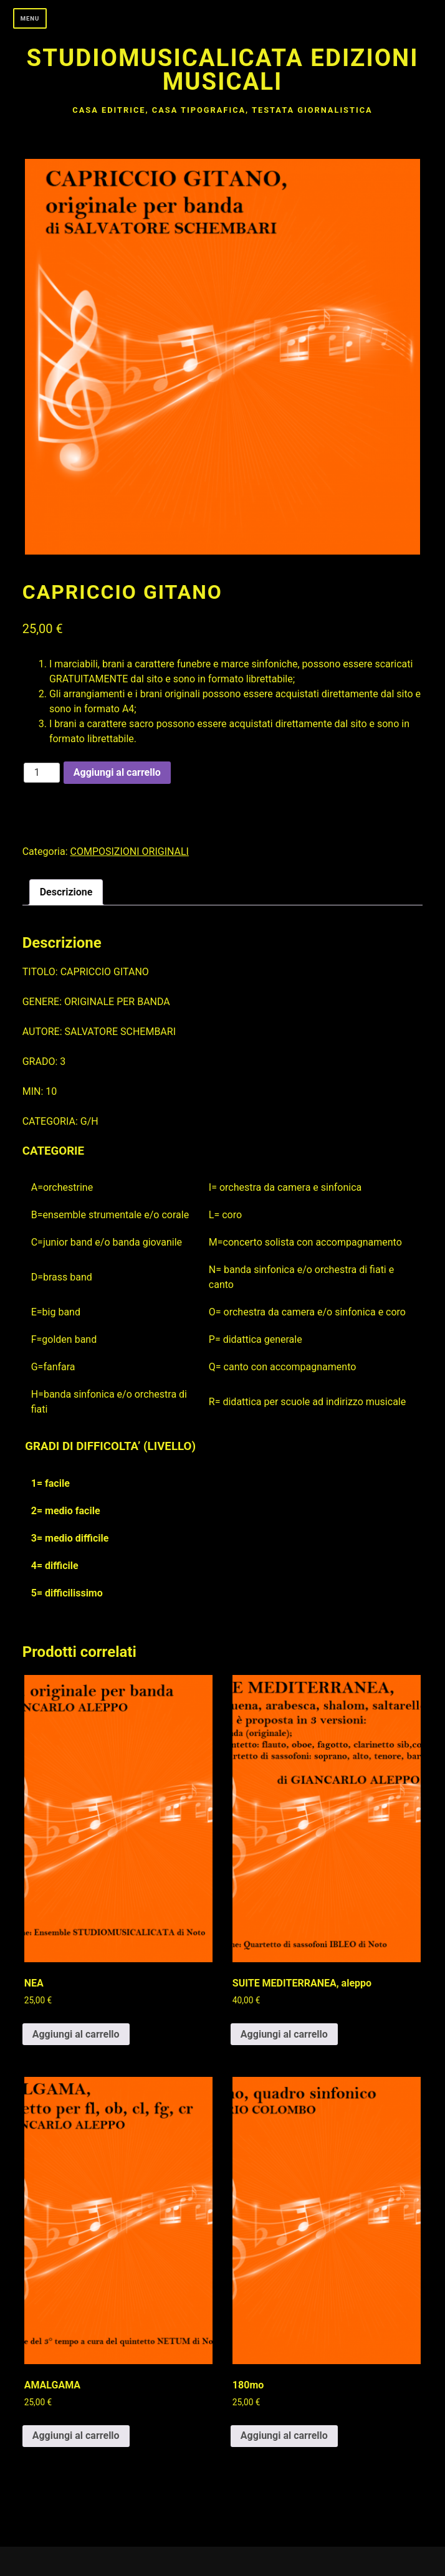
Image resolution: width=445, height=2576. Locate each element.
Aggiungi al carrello (117, 772)
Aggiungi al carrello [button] (76, 2034)
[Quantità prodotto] (42, 773)
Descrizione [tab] (66, 892)
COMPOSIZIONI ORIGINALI (129, 851)
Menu (30, 18)
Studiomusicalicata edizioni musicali (223, 69)
